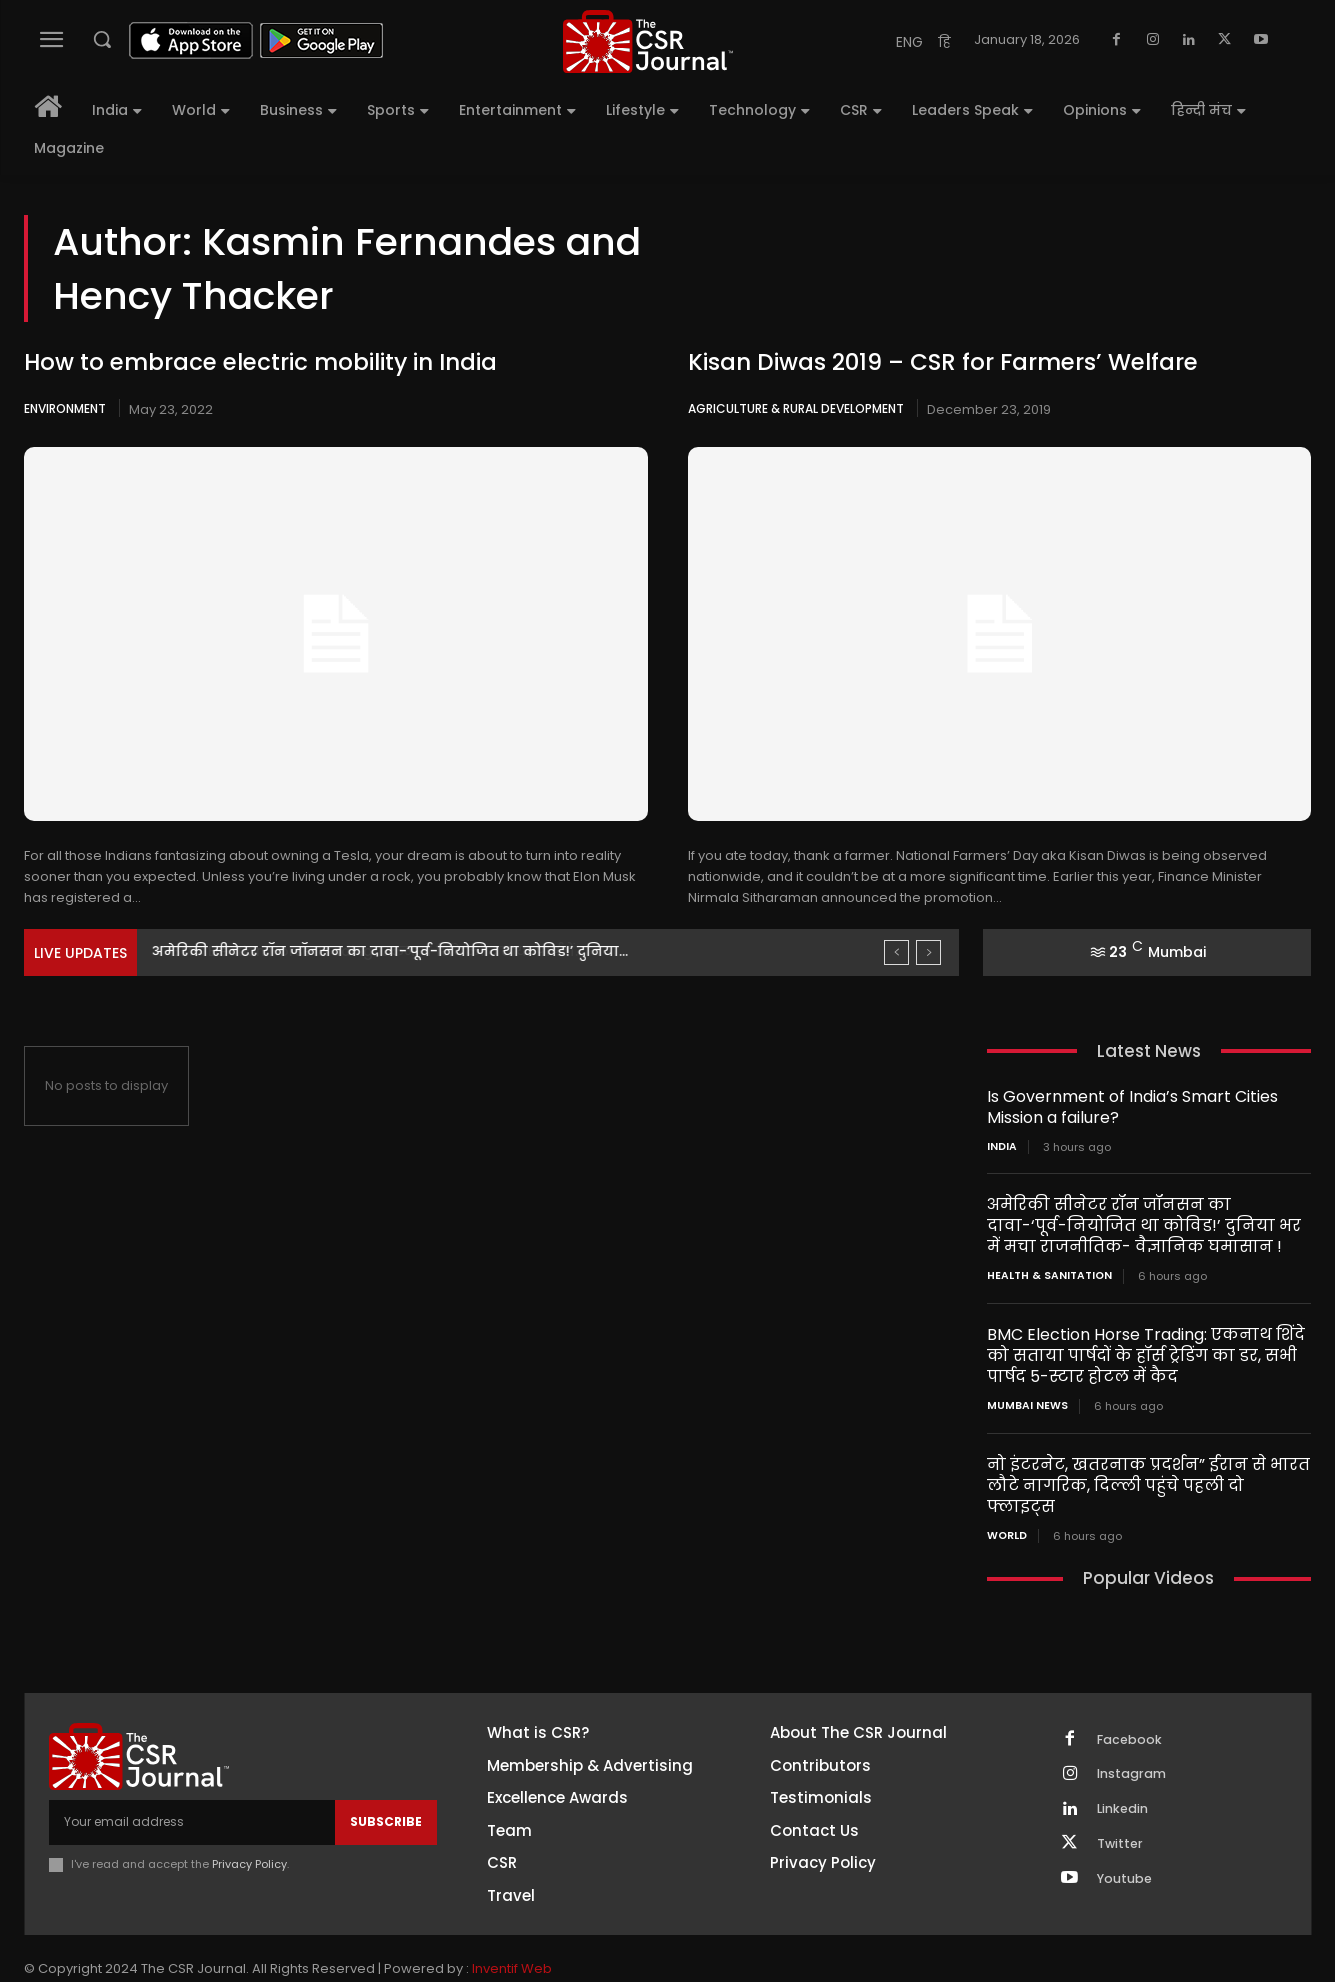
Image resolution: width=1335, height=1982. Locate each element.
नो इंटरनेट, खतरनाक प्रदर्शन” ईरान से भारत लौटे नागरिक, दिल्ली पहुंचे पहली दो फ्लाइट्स (1143, 1473)
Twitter (1122, 1828)
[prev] (896, 952)
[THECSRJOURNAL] (647, 41)
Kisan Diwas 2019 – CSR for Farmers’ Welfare (934, 362)
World (1006, 1513)
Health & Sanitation (1045, 1276)
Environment (65, 408)
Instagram (1134, 1754)
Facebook (1132, 1717)
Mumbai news (1024, 1405)
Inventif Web (512, 1947)
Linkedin (1125, 1791)
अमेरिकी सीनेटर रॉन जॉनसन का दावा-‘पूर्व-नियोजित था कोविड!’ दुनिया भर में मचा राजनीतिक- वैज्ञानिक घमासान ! (1140, 1225)
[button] (102, 39)
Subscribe (386, 1798)
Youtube (1127, 1865)
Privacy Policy (249, 1840)
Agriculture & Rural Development (796, 408)
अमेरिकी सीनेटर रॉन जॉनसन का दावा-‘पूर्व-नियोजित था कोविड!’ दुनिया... (390, 951)
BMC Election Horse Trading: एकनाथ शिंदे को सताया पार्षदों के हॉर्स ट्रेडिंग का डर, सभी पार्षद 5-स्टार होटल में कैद (1148, 1354)
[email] (192, 1799)
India (1001, 1147)
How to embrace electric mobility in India (251, 362)
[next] (928, 952)
